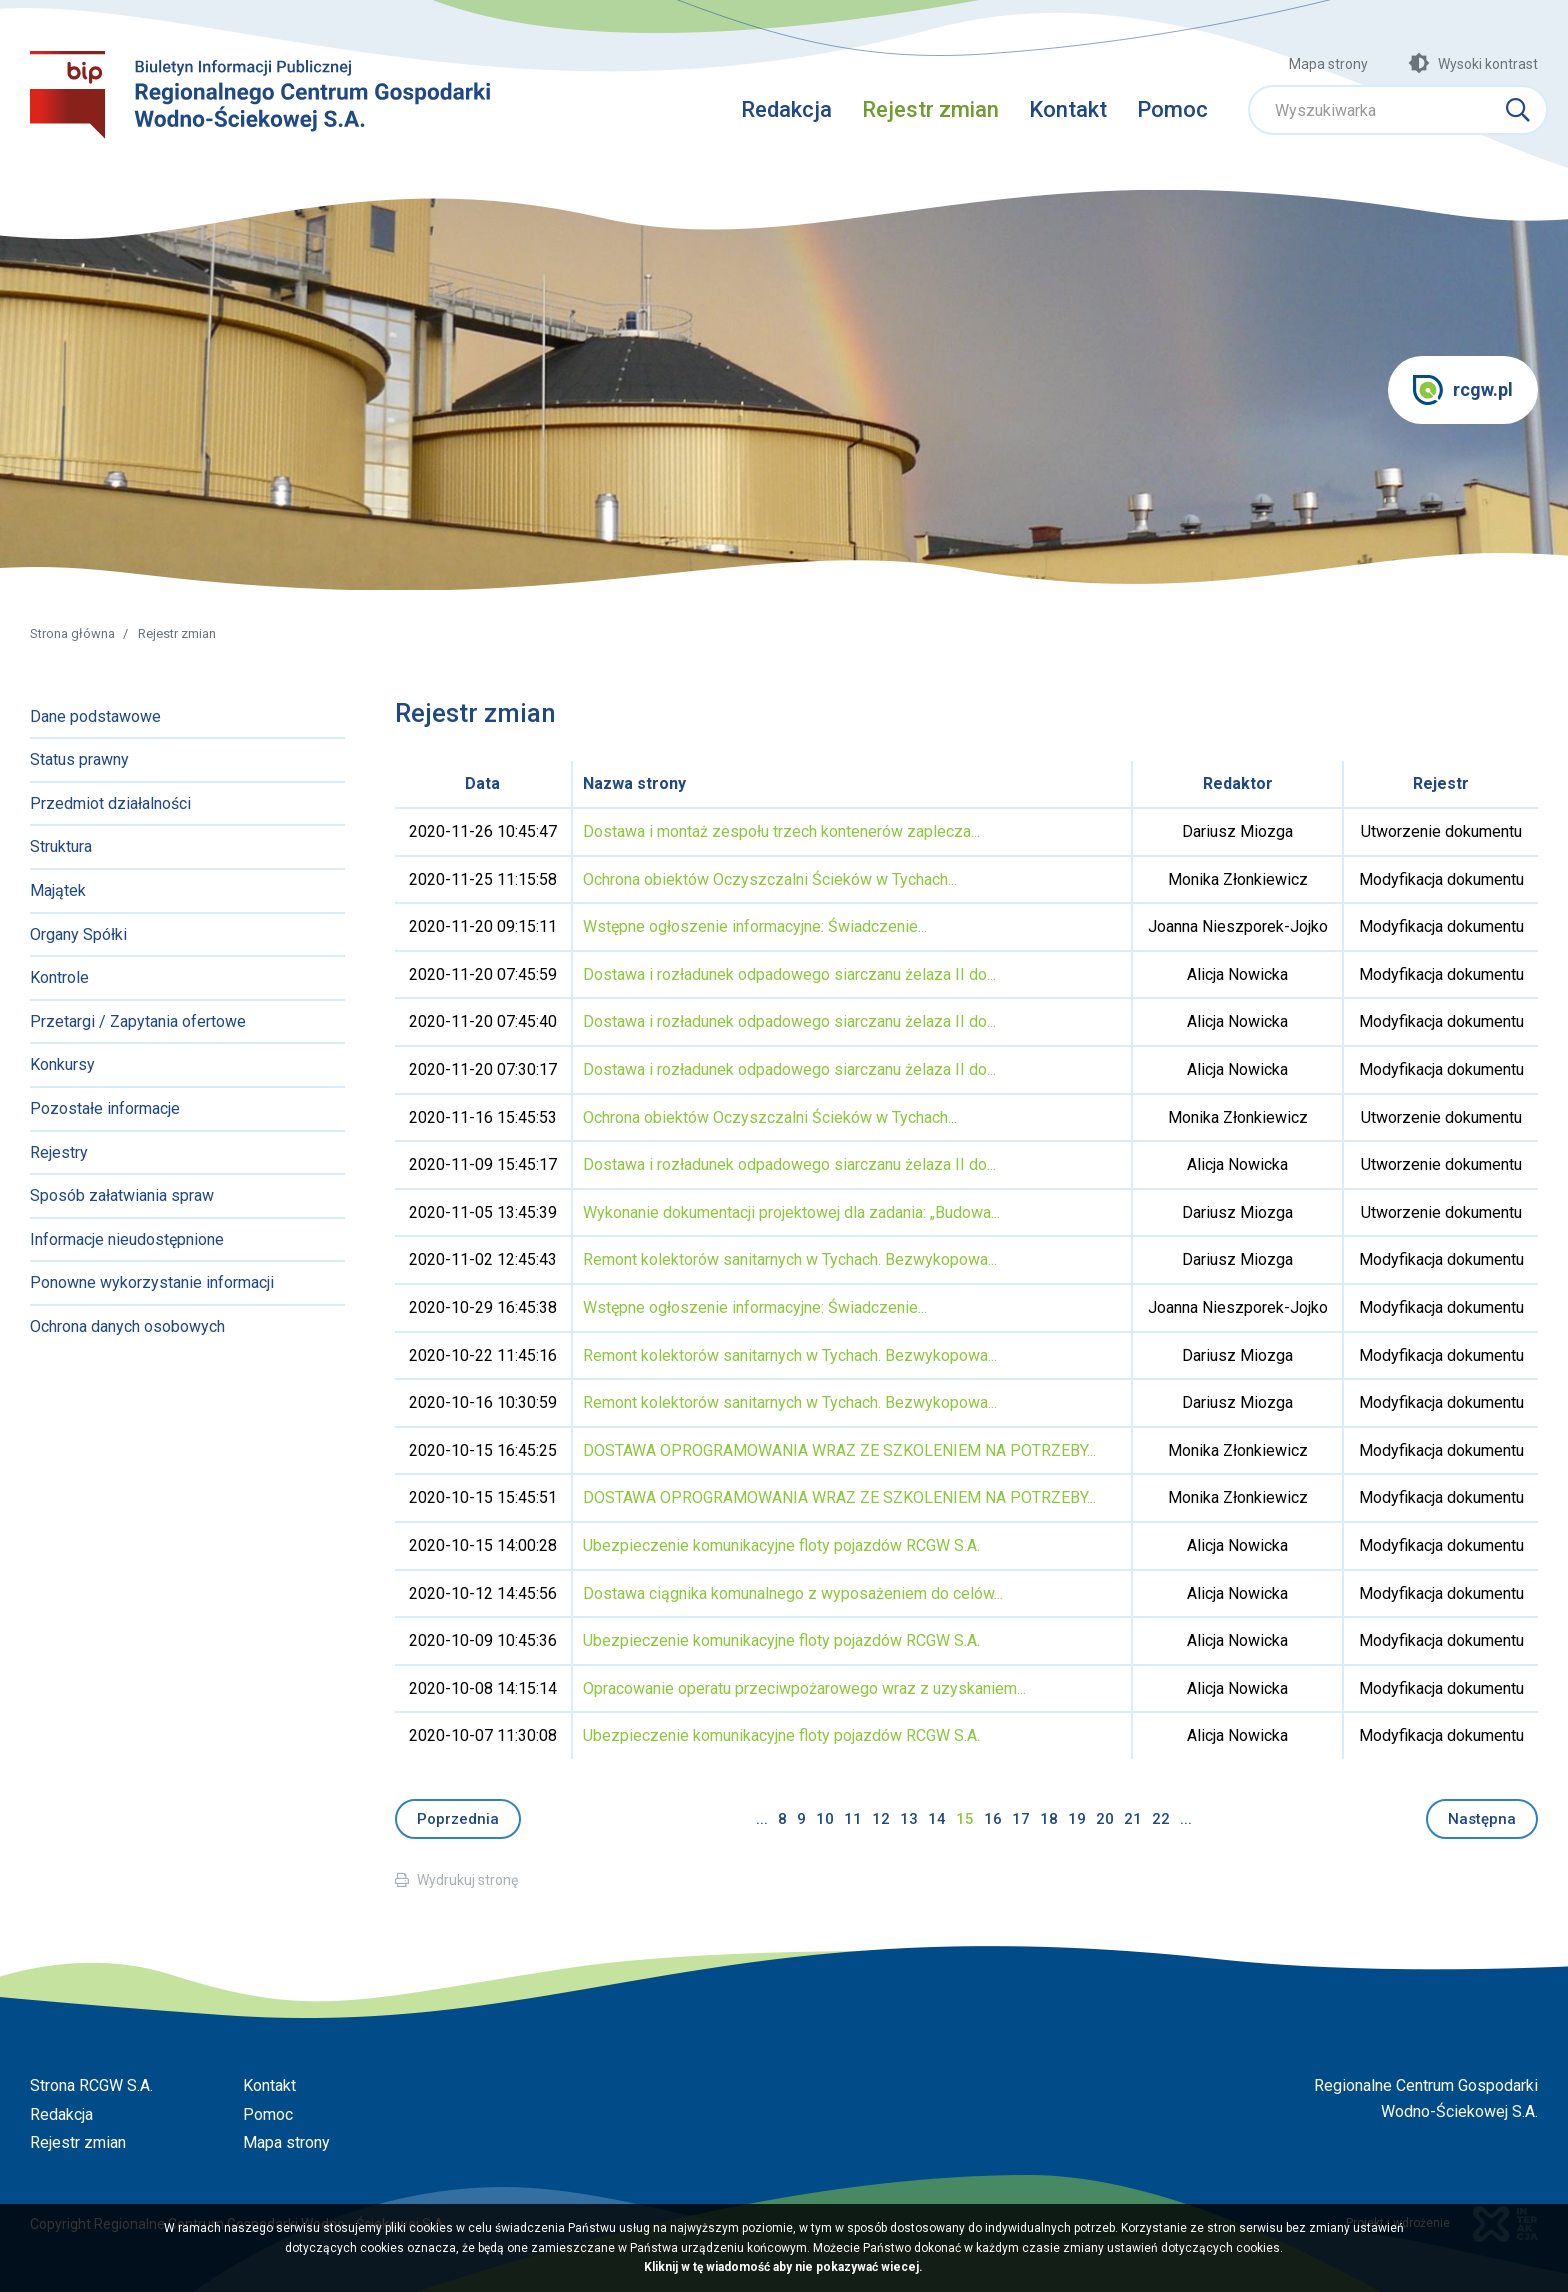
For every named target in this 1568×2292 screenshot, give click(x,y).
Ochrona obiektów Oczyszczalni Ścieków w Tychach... (770, 879)
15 (965, 1819)
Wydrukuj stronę (467, 1880)
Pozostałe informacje (105, 1108)
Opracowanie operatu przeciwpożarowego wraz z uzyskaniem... (804, 1688)
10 (825, 1819)
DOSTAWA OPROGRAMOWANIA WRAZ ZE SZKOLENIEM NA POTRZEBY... (839, 1450)
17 (1021, 1819)
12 (881, 1819)
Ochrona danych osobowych (127, 1326)
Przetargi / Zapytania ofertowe (138, 1021)
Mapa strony (1328, 64)
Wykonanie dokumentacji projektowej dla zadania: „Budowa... (791, 1212)
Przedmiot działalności (110, 803)
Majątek (58, 890)
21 (1133, 1819)
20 (1105, 1819)
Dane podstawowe (95, 716)
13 (909, 1819)
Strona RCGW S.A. (91, 2085)
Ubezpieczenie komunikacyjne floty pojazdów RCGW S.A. (781, 1545)
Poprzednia (458, 1819)
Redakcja (786, 109)
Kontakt (1068, 109)
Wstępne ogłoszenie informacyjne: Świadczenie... (755, 926)
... (762, 1819)
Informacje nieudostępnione (127, 1239)
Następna (1482, 1819)
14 (937, 1819)
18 (1049, 1819)
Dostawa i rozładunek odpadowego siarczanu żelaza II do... (789, 974)
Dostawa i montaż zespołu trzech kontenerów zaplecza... (781, 831)
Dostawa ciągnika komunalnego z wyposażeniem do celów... (793, 1593)
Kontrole (59, 977)
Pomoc (1172, 109)
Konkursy (62, 1064)
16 (993, 1819)
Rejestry (59, 1152)
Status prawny (79, 759)
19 (1077, 1819)
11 (853, 1819)
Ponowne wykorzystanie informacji (152, 1282)
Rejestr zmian (930, 109)
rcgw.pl (1463, 390)
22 (1161, 1819)
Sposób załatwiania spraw (122, 1195)
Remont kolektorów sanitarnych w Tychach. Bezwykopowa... (790, 1259)
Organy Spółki (78, 934)
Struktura (61, 846)
